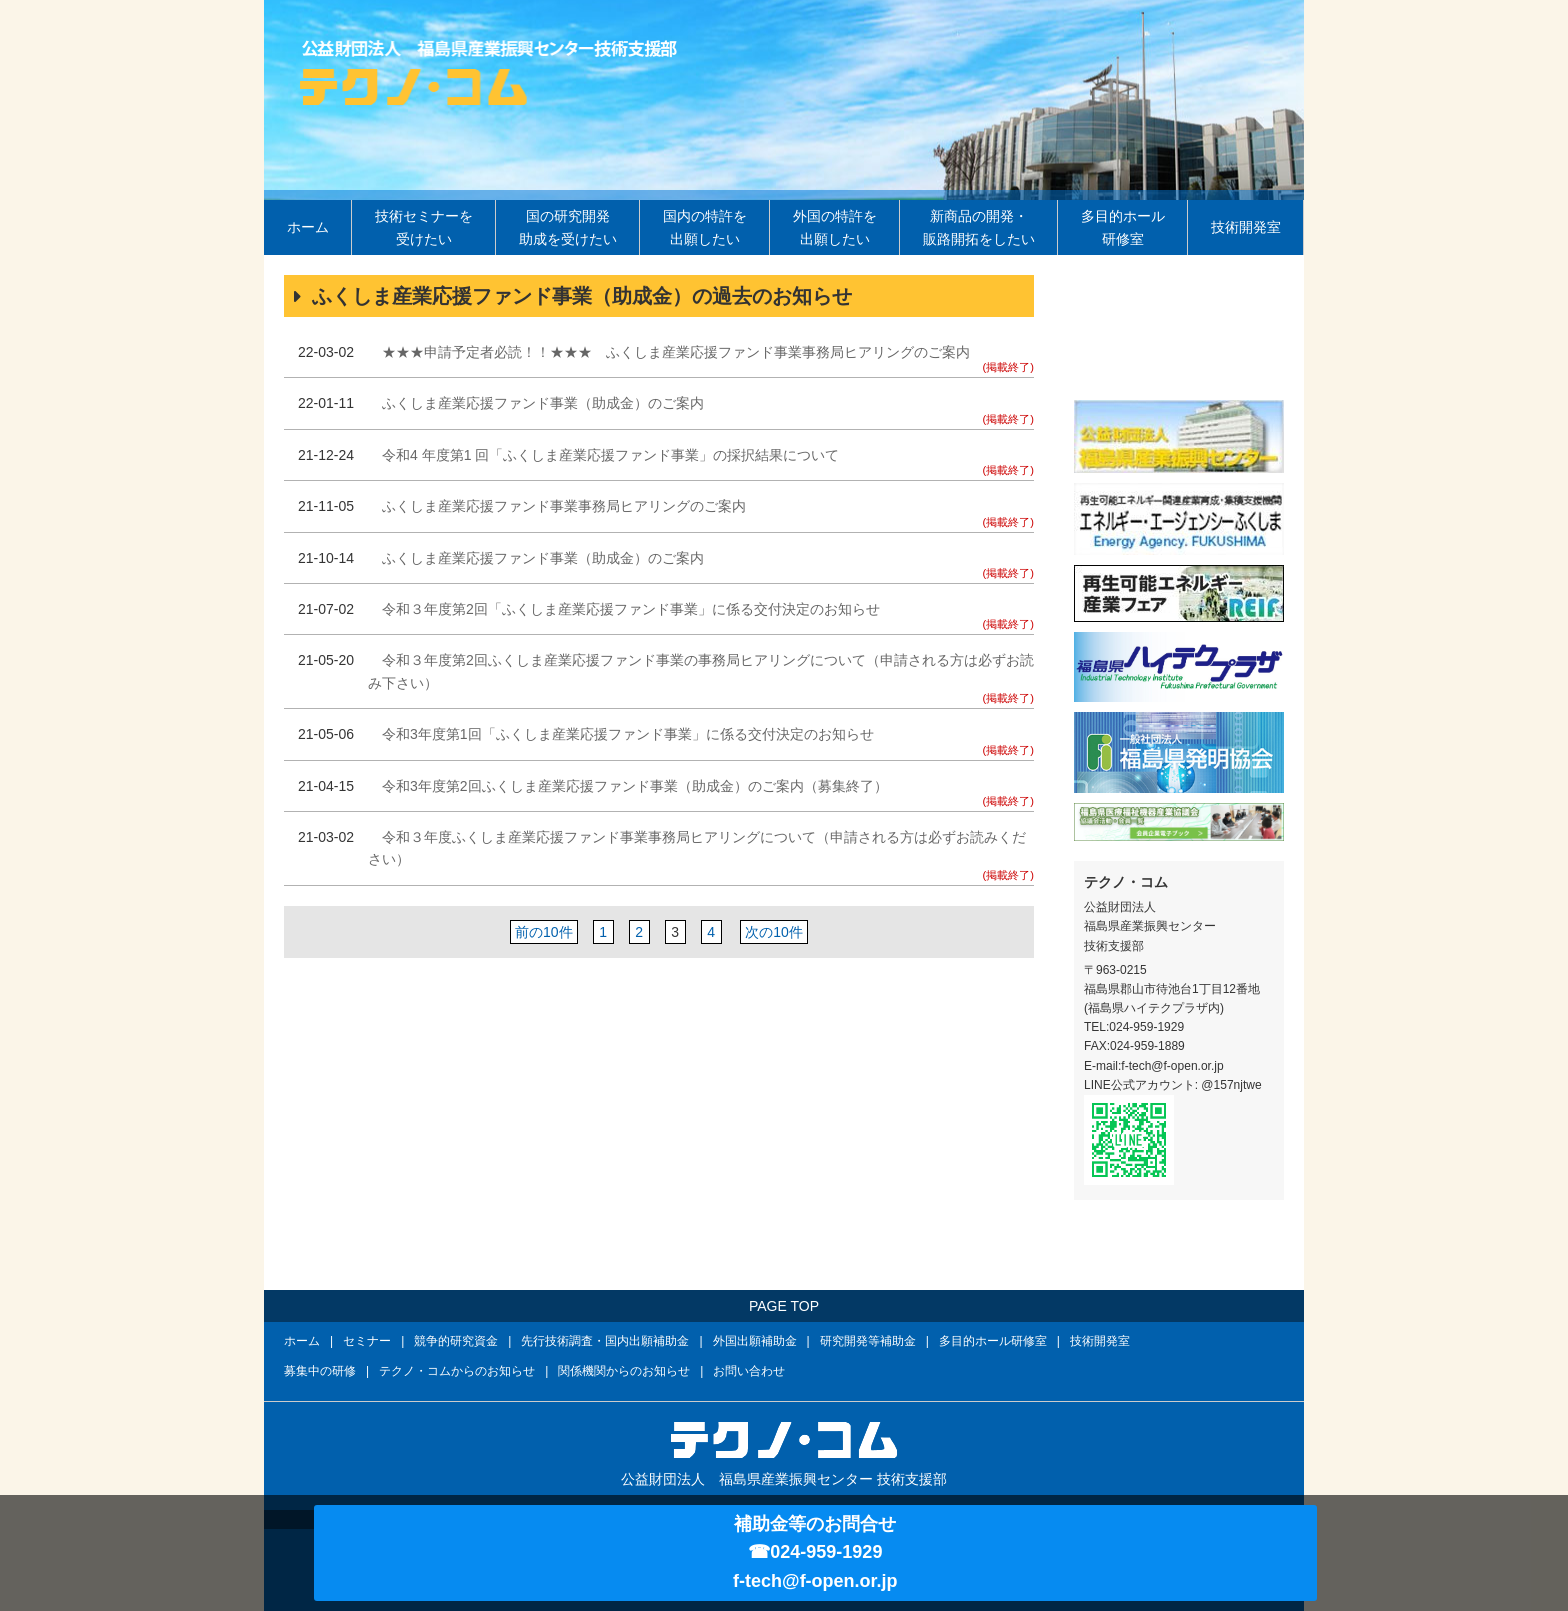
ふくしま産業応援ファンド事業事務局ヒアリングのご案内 (564, 506)
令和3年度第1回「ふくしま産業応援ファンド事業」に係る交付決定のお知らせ (628, 734)
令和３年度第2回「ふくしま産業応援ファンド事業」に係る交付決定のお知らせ (631, 609)
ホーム (308, 227)
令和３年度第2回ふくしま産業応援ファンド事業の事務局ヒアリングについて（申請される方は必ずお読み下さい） (701, 671)
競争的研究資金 (456, 1341)
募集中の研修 (320, 1371)
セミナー (367, 1341)
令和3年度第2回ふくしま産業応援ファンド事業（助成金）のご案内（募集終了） (635, 786)
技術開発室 (1246, 227)
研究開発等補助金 (868, 1341)
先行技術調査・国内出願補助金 (605, 1341)
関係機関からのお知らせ (624, 1371)
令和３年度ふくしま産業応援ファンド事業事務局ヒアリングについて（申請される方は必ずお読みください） (697, 848)
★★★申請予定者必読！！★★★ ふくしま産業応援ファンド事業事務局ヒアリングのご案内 (676, 352)
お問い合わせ (749, 1371)
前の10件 (543, 932)
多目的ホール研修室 (1123, 227)
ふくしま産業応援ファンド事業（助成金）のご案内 (543, 403)
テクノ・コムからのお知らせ (457, 1371)
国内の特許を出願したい (705, 227)
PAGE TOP (784, 1306)
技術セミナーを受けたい (424, 227)
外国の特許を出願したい (835, 227)
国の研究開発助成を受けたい (568, 227)
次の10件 (773, 932)
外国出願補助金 (755, 1341)
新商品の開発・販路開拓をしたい (979, 227)
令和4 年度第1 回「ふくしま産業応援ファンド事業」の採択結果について (610, 455)
